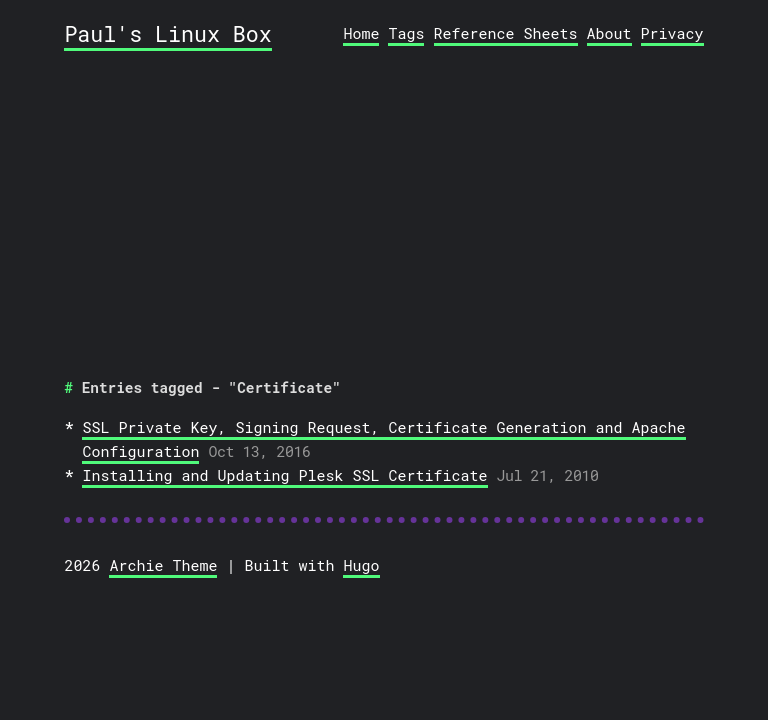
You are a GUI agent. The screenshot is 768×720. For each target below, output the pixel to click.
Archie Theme (163, 565)
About (609, 33)
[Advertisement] (384, 208)
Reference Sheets (506, 33)
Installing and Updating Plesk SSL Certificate (284, 475)
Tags (406, 33)
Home (361, 33)
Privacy (672, 33)
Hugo (361, 565)
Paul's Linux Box (167, 33)
